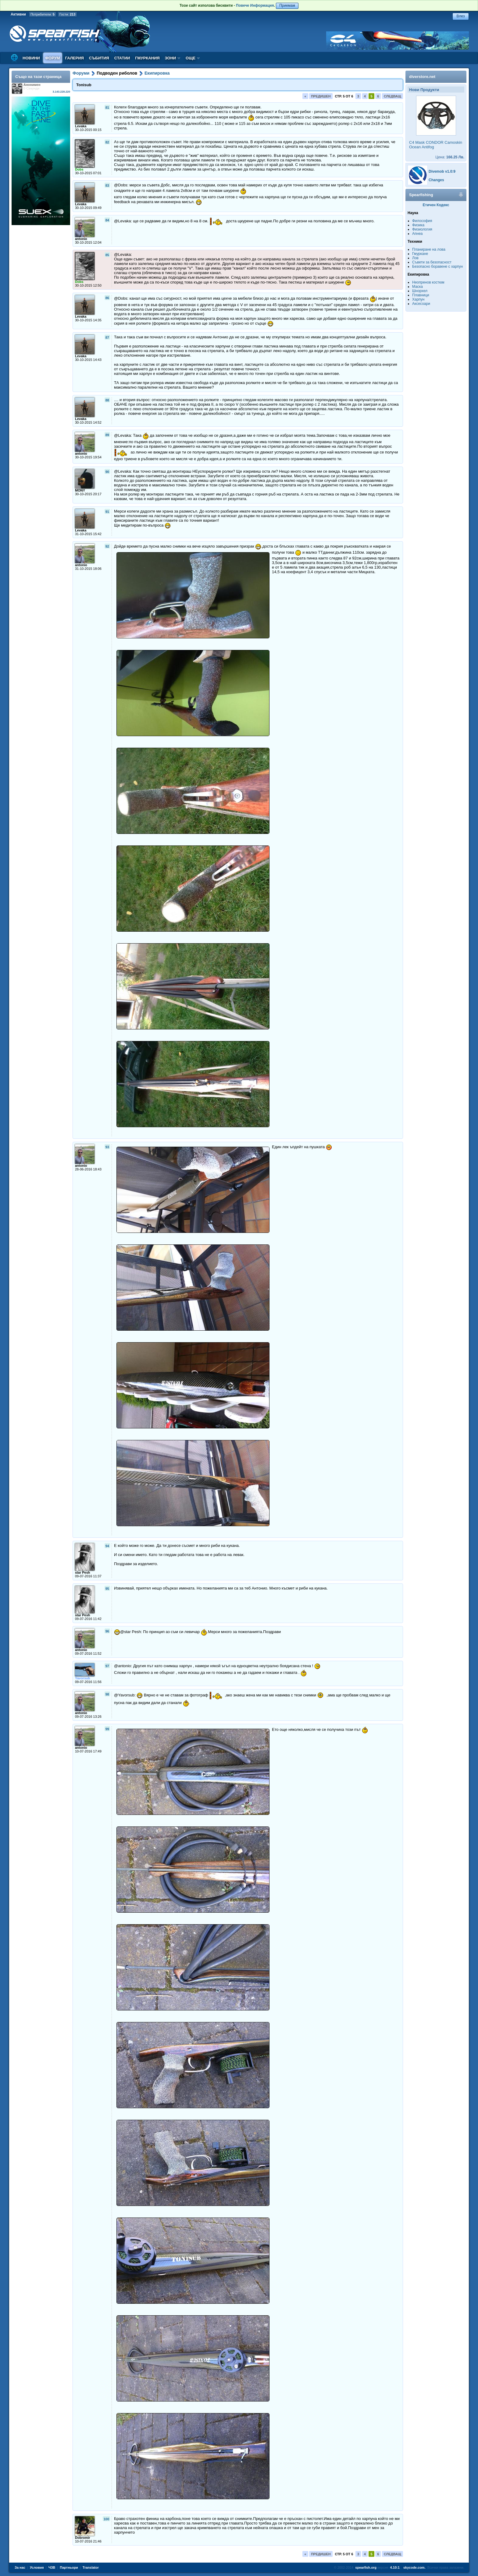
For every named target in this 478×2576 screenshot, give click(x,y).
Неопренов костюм (428, 282)
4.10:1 (395, 2567)
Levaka (80, 126)
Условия (37, 2567)
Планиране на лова (428, 249)
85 (107, 255)
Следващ (392, 96)
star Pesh (82, 1572)
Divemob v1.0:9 (442, 171)
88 (107, 400)
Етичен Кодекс (436, 205)
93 (107, 1147)
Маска (417, 286)
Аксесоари (421, 304)
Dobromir (82, 2537)
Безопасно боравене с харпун (437, 266)
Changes (436, 180)
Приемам (287, 5)
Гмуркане (420, 254)
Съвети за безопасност (431, 262)
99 (107, 1729)
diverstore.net (422, 76)
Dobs (79, 169)
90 (107, 472)
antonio (81, 239)
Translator (91, 2567)
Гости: (67, 14)
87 (107, 337)
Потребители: (42, 14)
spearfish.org (365, 2567)
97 (107, 1666)
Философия (422, 221)
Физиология (422, 229)
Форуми (81, 73)
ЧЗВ (51, 2567)
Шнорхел (419, 291)
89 (107, 435)
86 (107, 298)
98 (107, 1694)
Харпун (418, 299)
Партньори (69, 2567)
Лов (415, 258)
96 (107, 1631)
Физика (418, 225)
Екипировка (157, 73)
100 (106, 2519)
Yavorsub (82, 1678)
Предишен (321, 96)
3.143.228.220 (61, 91)
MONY (80, 490)
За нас (20, 2567)
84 (107, 220)
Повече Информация (255, 5)
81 (107, 107)
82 (107, 142)
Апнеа (417, 233)
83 (107, 185)
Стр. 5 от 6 (344, 96)
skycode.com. (414, 2567)
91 (107, 511)
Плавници (420, 295)
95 (107, 1588)
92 (107, 546)
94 (107, 1546)
